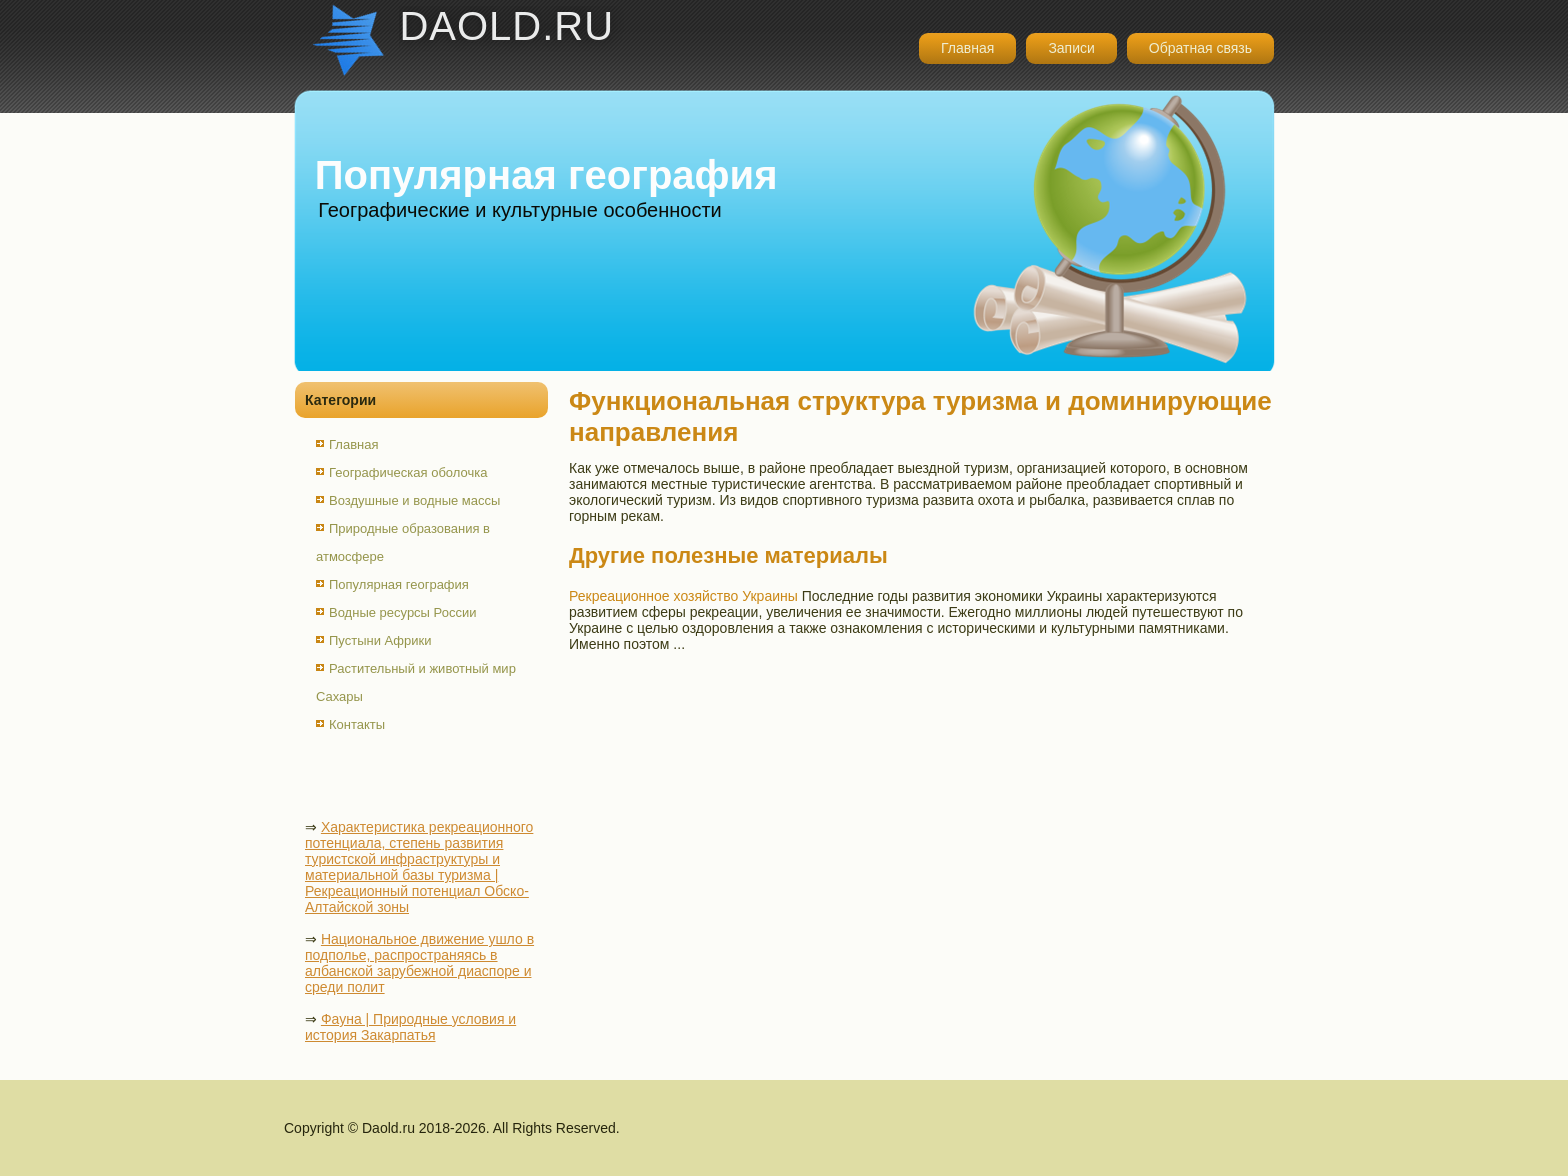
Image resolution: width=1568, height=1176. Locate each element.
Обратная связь (1200, 48)
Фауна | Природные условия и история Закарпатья (410, 1027)
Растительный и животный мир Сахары (416, 682)
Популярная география (399, 584)
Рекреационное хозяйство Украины (683, 596)
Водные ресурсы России (402, 612)
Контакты (357, 724)
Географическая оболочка (408, 472)
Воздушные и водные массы (414, 500)
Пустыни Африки (380, 640)
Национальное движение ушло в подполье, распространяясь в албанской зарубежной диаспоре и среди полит (419, 963)
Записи (1071, 48)
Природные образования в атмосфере (403, 542)
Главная (967, 48)
